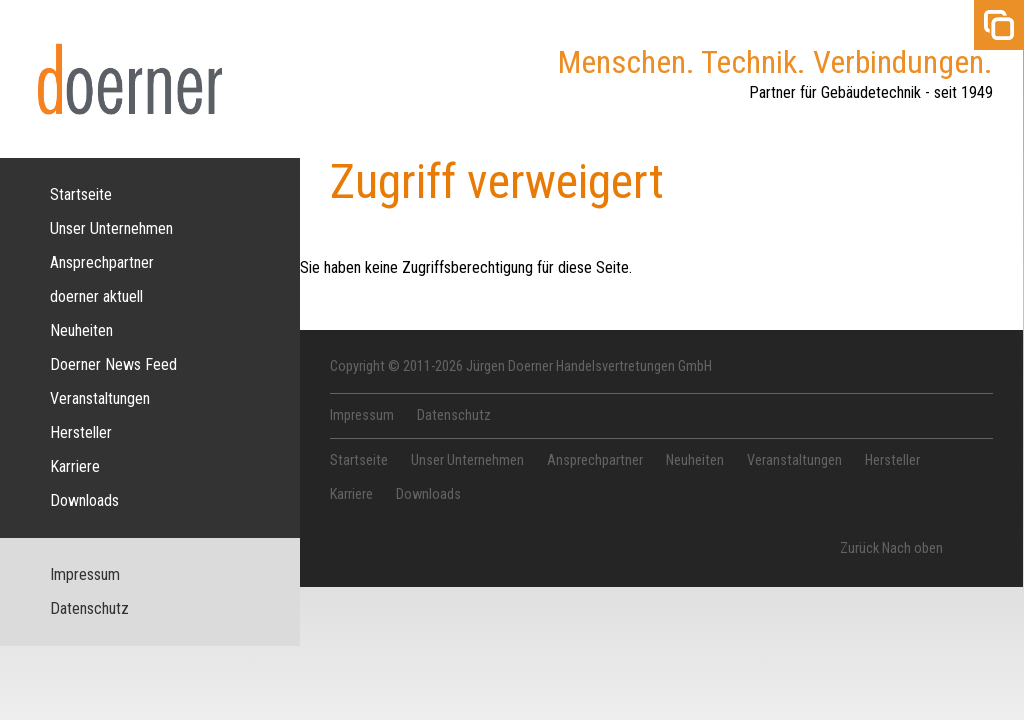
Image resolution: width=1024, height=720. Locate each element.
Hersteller (81, 432)
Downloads (84, 500)
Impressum (85, 574)
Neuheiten (81, 330)
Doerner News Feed (113, 364)
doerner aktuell (96, 296)
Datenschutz (89, 608)
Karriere (75, 466)
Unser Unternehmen (111, 228)
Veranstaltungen (100, 398)
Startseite (81, 194)
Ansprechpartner (102, 262)
